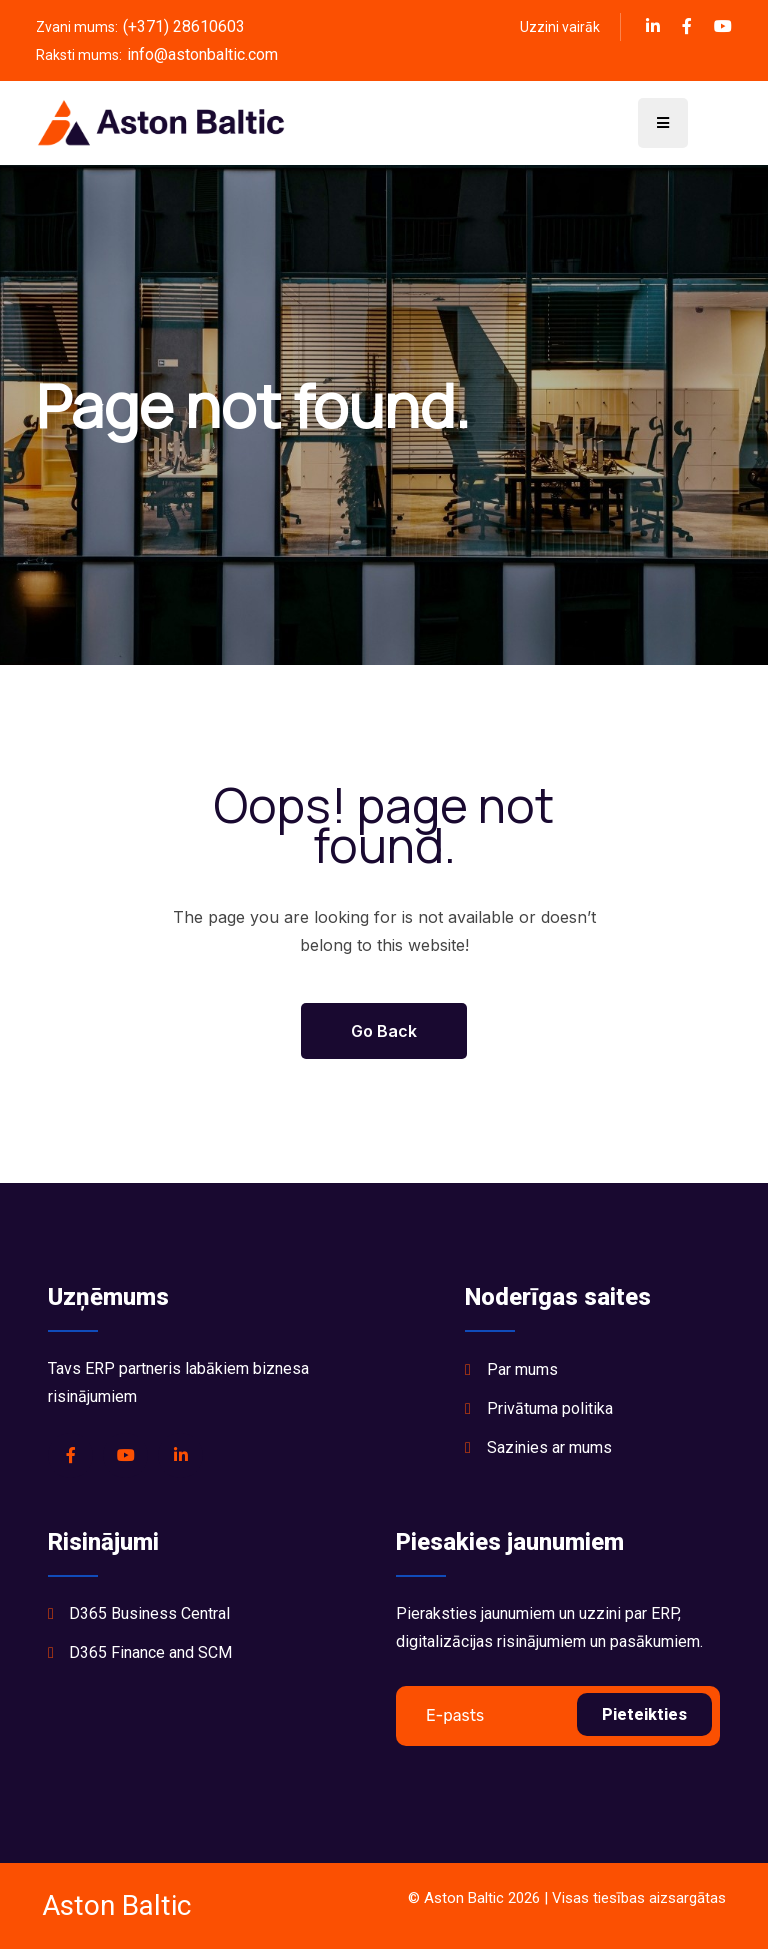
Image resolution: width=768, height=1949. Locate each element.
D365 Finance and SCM (150, 1652)
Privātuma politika (550, 1408)
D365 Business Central (149, 1613)
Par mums (522, 1369)
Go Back (384, 1031)
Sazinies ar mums (549, 1447)
